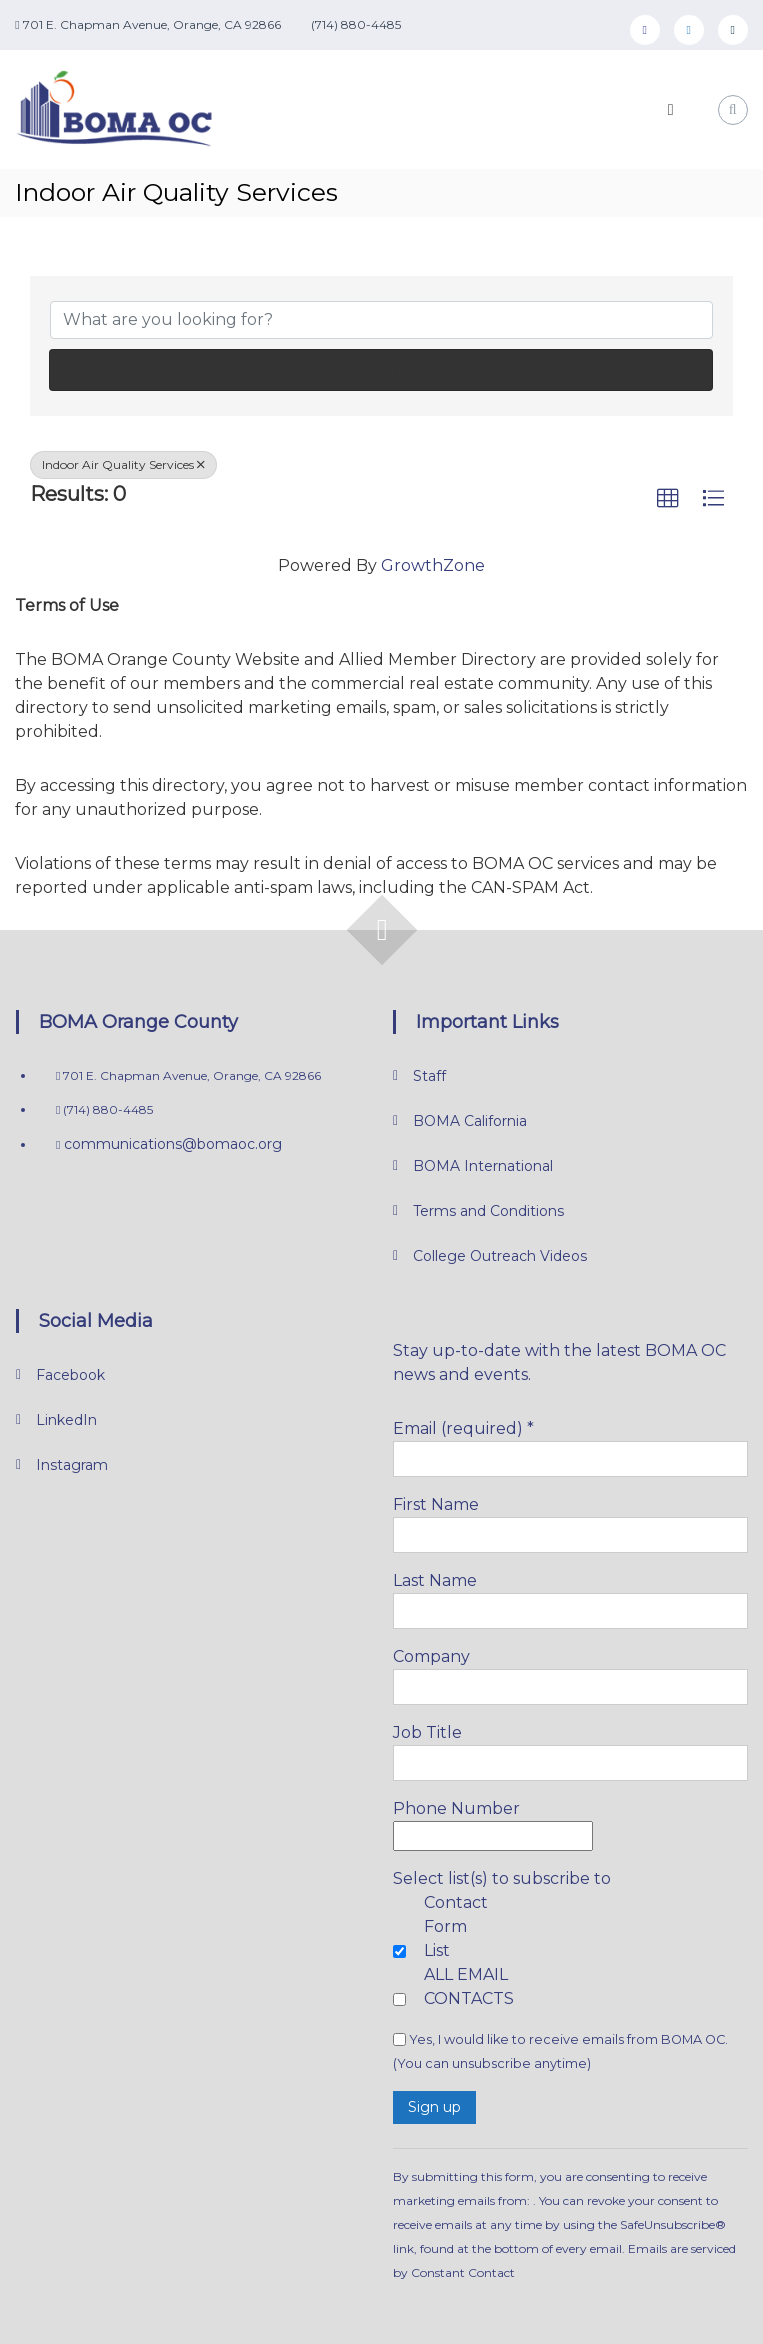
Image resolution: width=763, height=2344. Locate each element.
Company (431, 1656)
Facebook (70, 1375)
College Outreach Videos (500, 1256)
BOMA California (470, 1121)
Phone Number (456, 1808)
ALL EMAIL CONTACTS (469, 1986)
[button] (668, 499)
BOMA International (483, 1166)
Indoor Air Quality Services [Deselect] (123, 464)
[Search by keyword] (381, 320)
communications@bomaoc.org (171, 1144)
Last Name (435, 1580)
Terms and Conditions (488, 1211)
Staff (429, 1076)
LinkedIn (66, 1420)
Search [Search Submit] (381, 369)
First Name (436, 1504)
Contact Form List (456, 1926)
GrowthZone (433, 565)
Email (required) (463, 1428)
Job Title (427, 1732)
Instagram (72, 1465)
